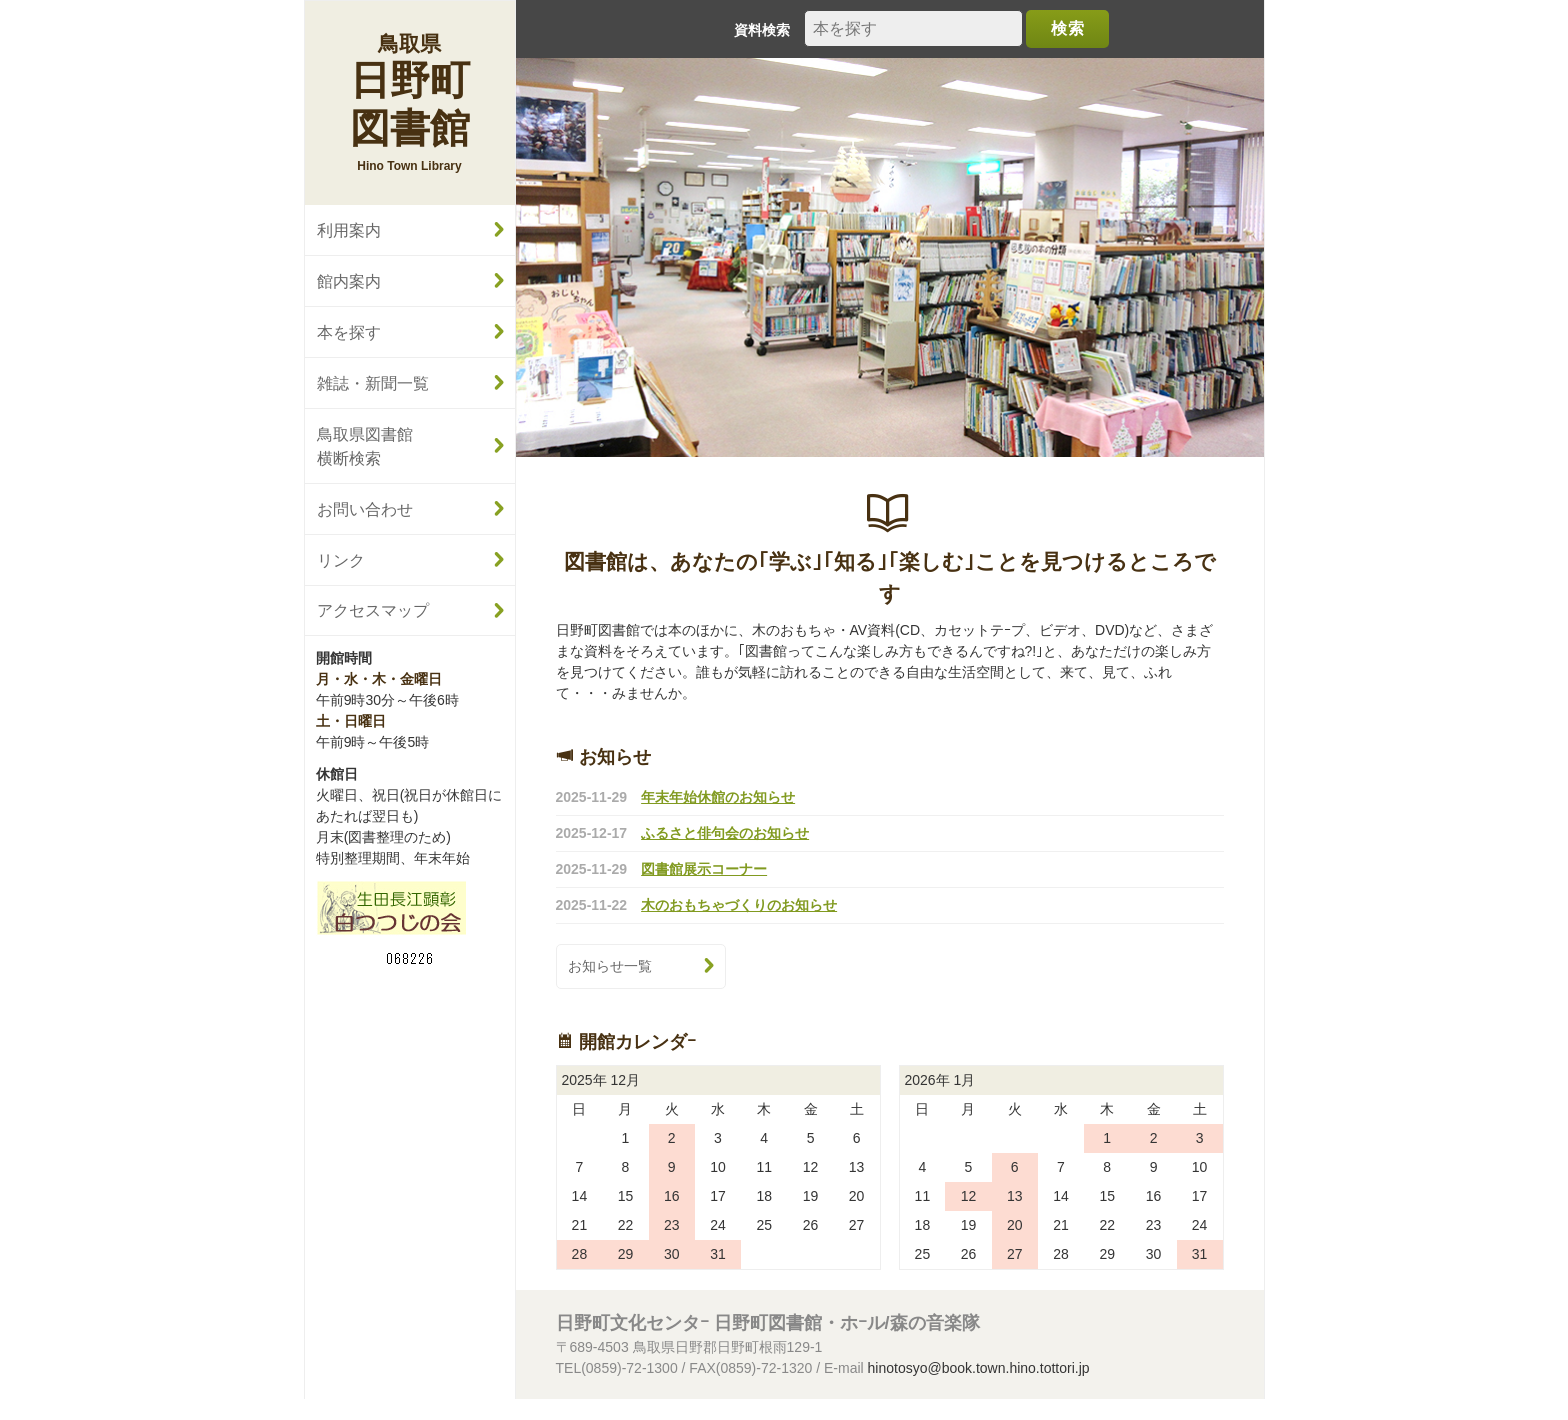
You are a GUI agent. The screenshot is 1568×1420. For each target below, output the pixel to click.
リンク (341, 560)
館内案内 (349, 281)
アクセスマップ (373, 610)
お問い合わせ (365, 509)
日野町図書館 (410, 90)
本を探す (349, 332)
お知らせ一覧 (610, 966)
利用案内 (349, 230)
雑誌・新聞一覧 (373, 383)
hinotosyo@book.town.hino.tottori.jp (979, 1368)
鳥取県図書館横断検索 (365, 446)
